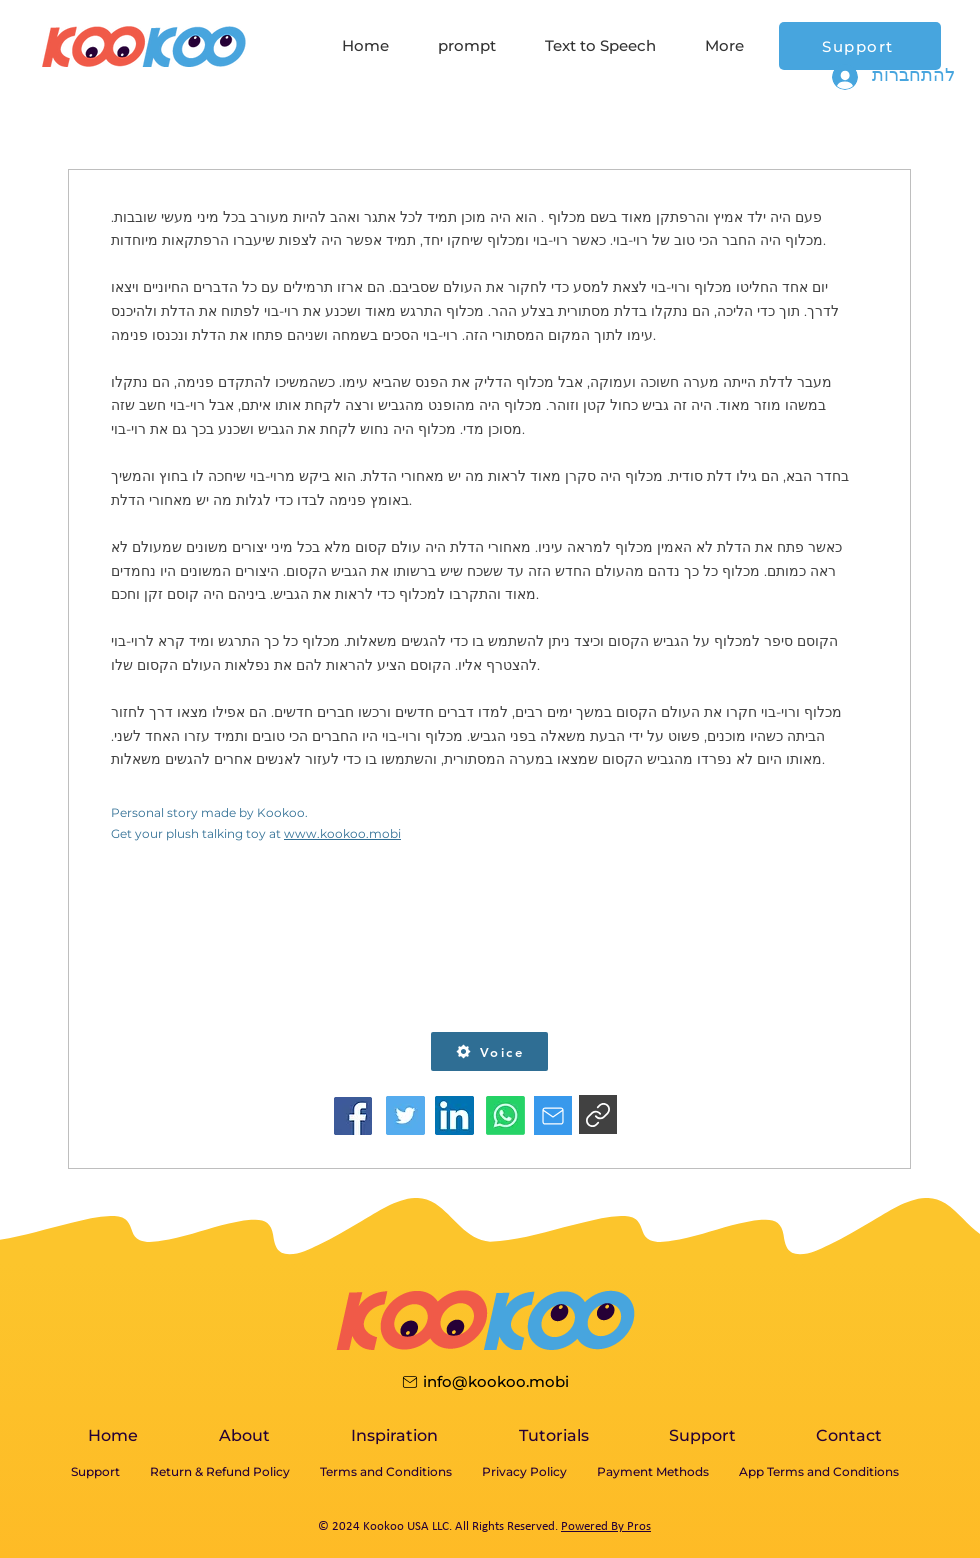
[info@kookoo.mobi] (484, 1381)
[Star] (553, 1115)
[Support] (860, 46)
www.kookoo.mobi (342, 833)
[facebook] (353, 1115)
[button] (489, 1051)
